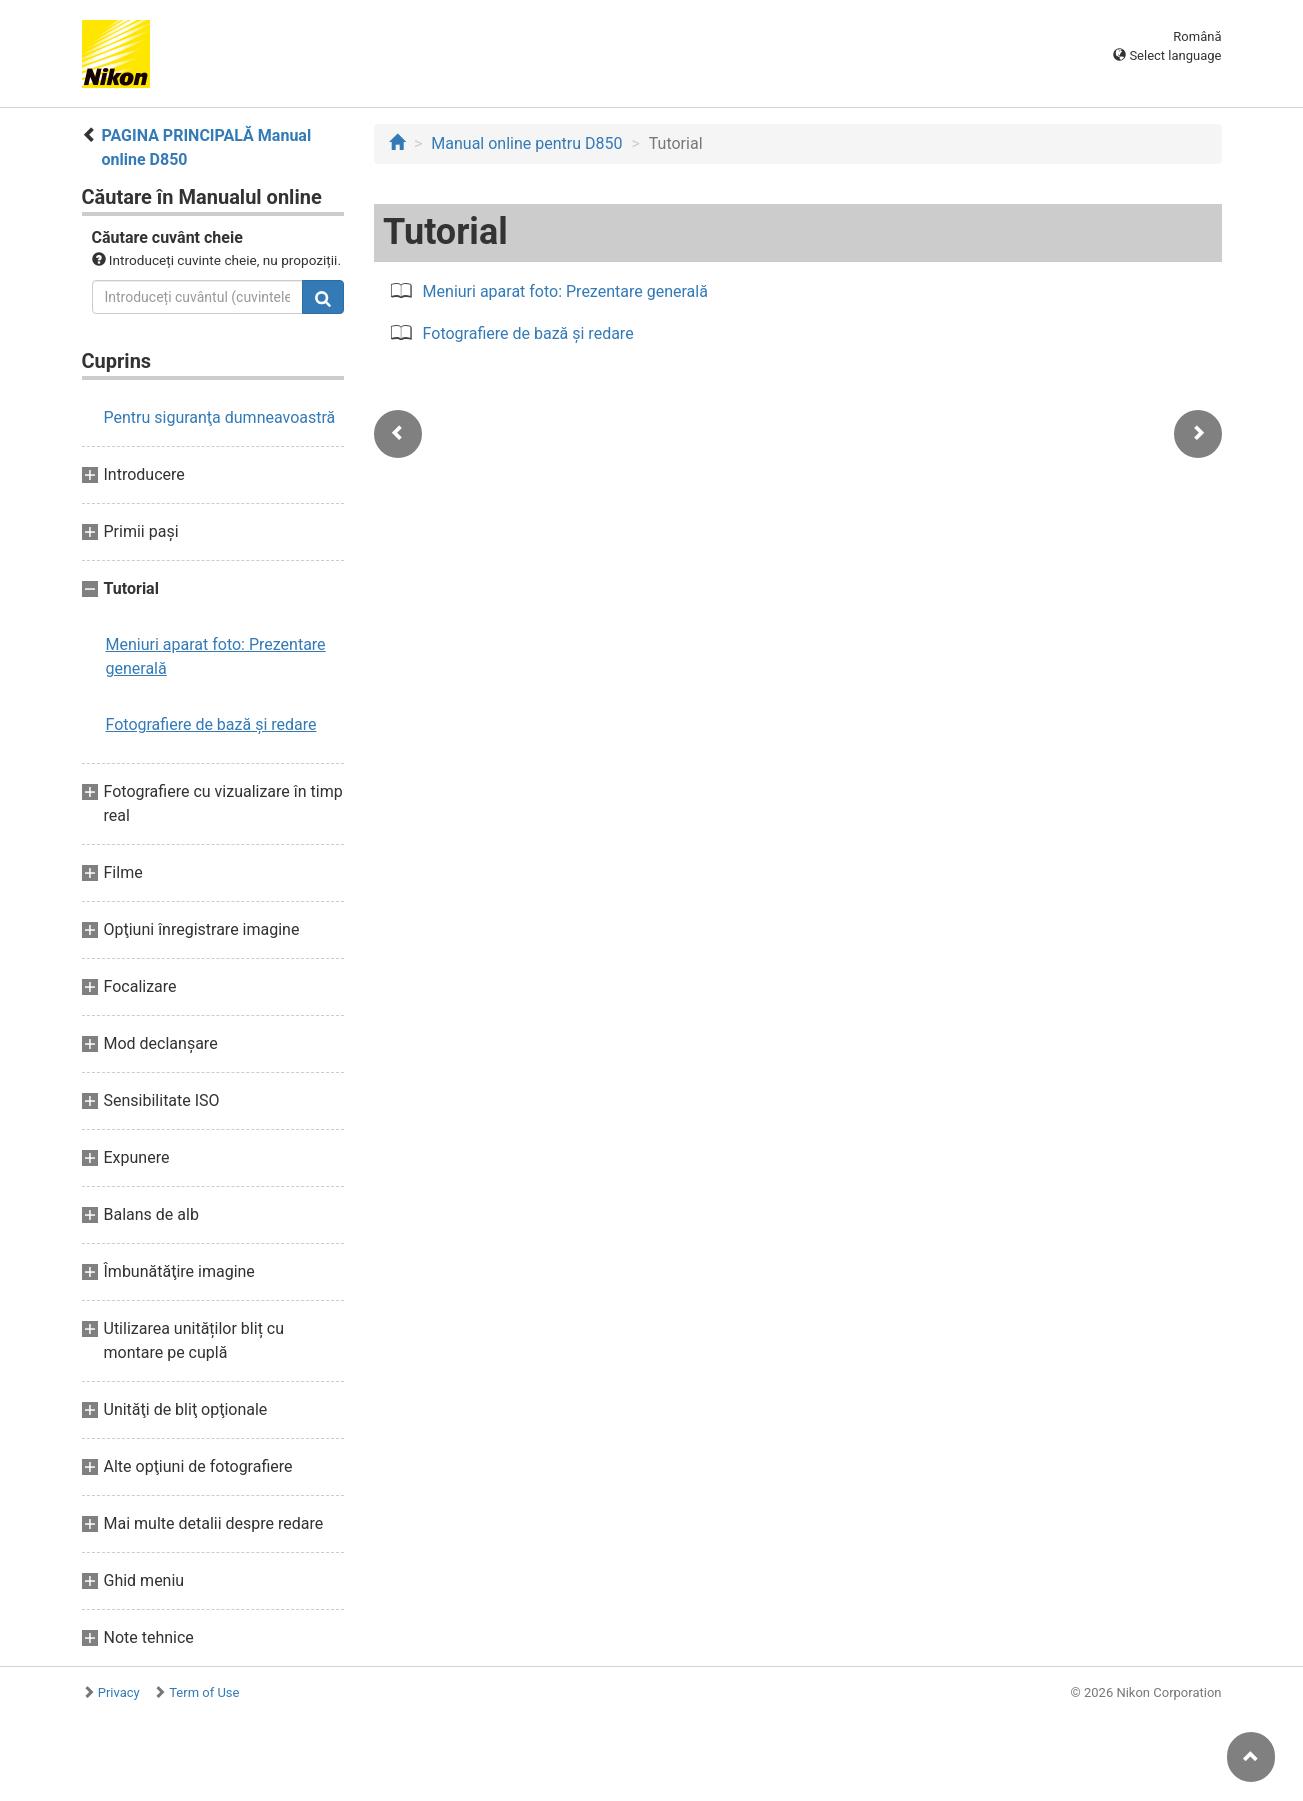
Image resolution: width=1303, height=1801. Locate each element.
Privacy (119, 1692)
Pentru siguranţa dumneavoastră (220, 417)
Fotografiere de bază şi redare (211, 724)
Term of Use (204, 1692)
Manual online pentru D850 (526, 143)
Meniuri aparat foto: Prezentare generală (216, 656)
